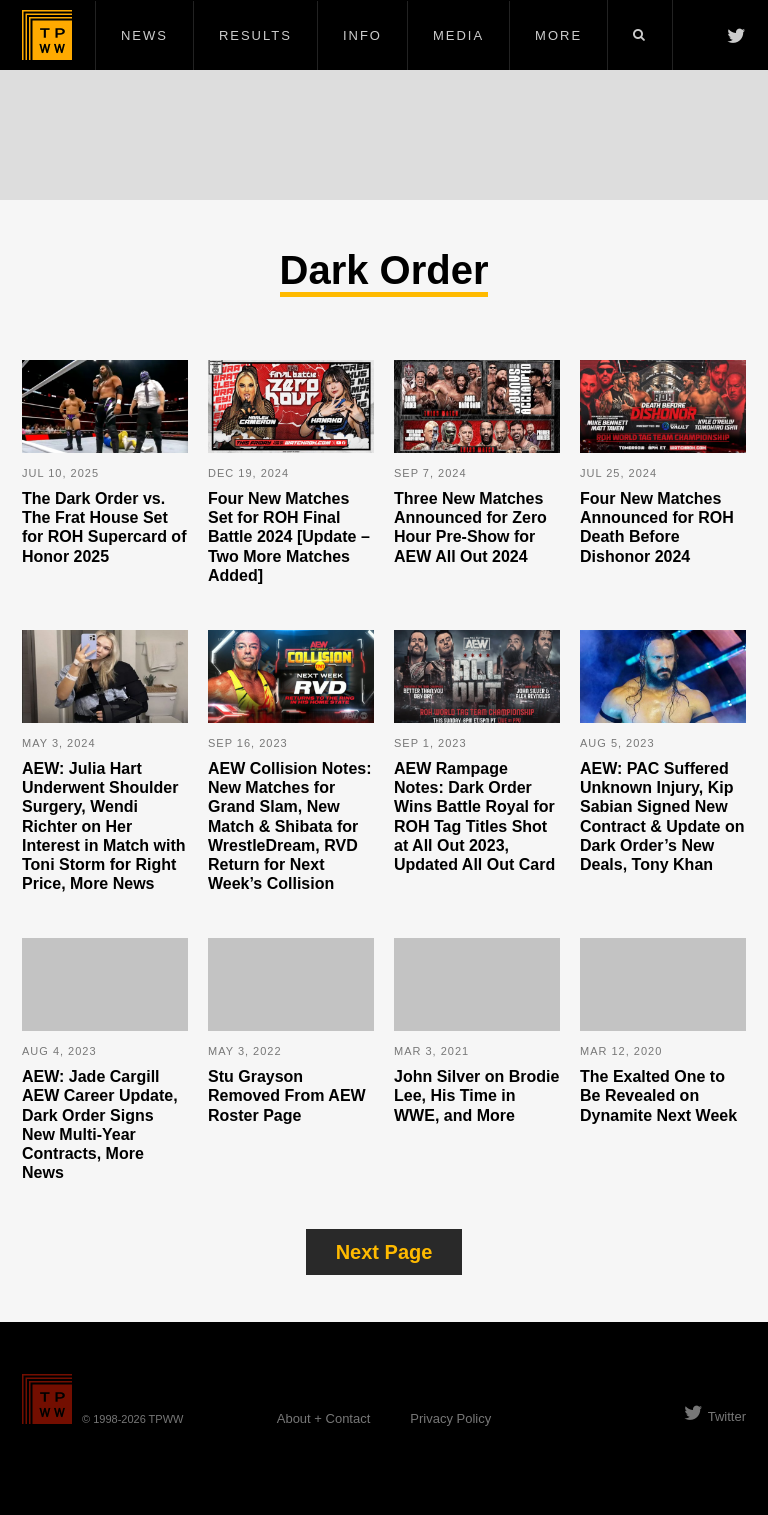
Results (255, 35)
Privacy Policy (450, 1418)
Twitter (715, 1416)
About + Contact (324, 1418)
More (558, 35)
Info (362, 35)
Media (458, 35)
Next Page (384, 1252)
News (144, 35)
